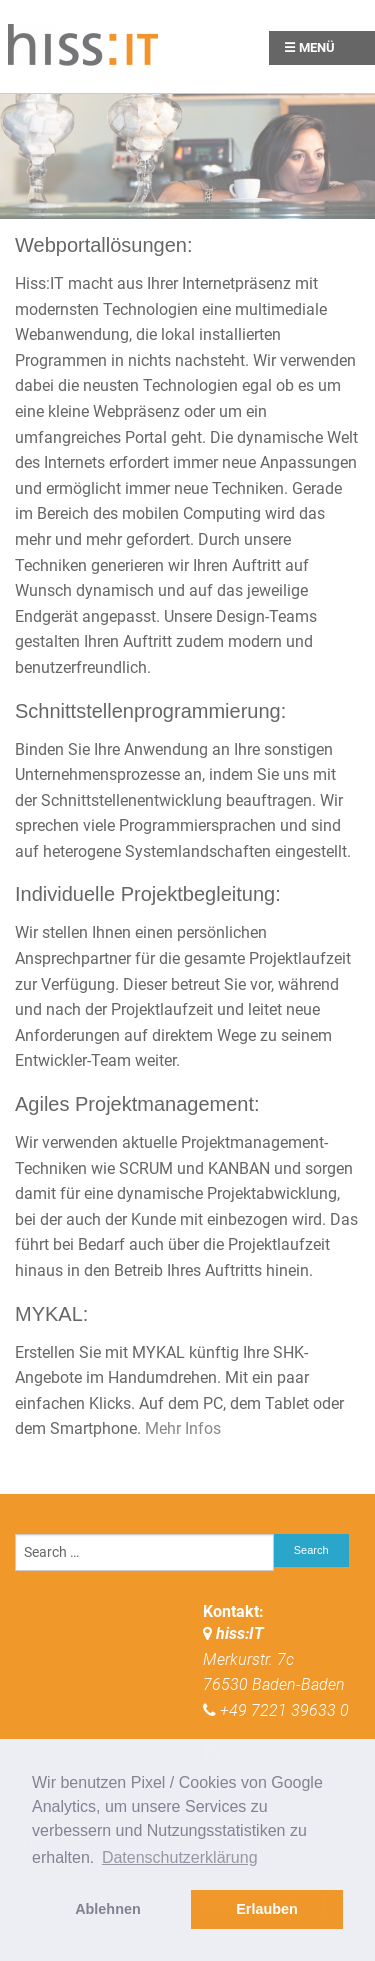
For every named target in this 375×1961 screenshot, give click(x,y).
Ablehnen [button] (108, 1909)
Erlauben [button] (267, 1909)
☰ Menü (309, 47)
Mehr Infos (183, 1428)
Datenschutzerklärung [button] (180, 1857)
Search (311, 1550)
